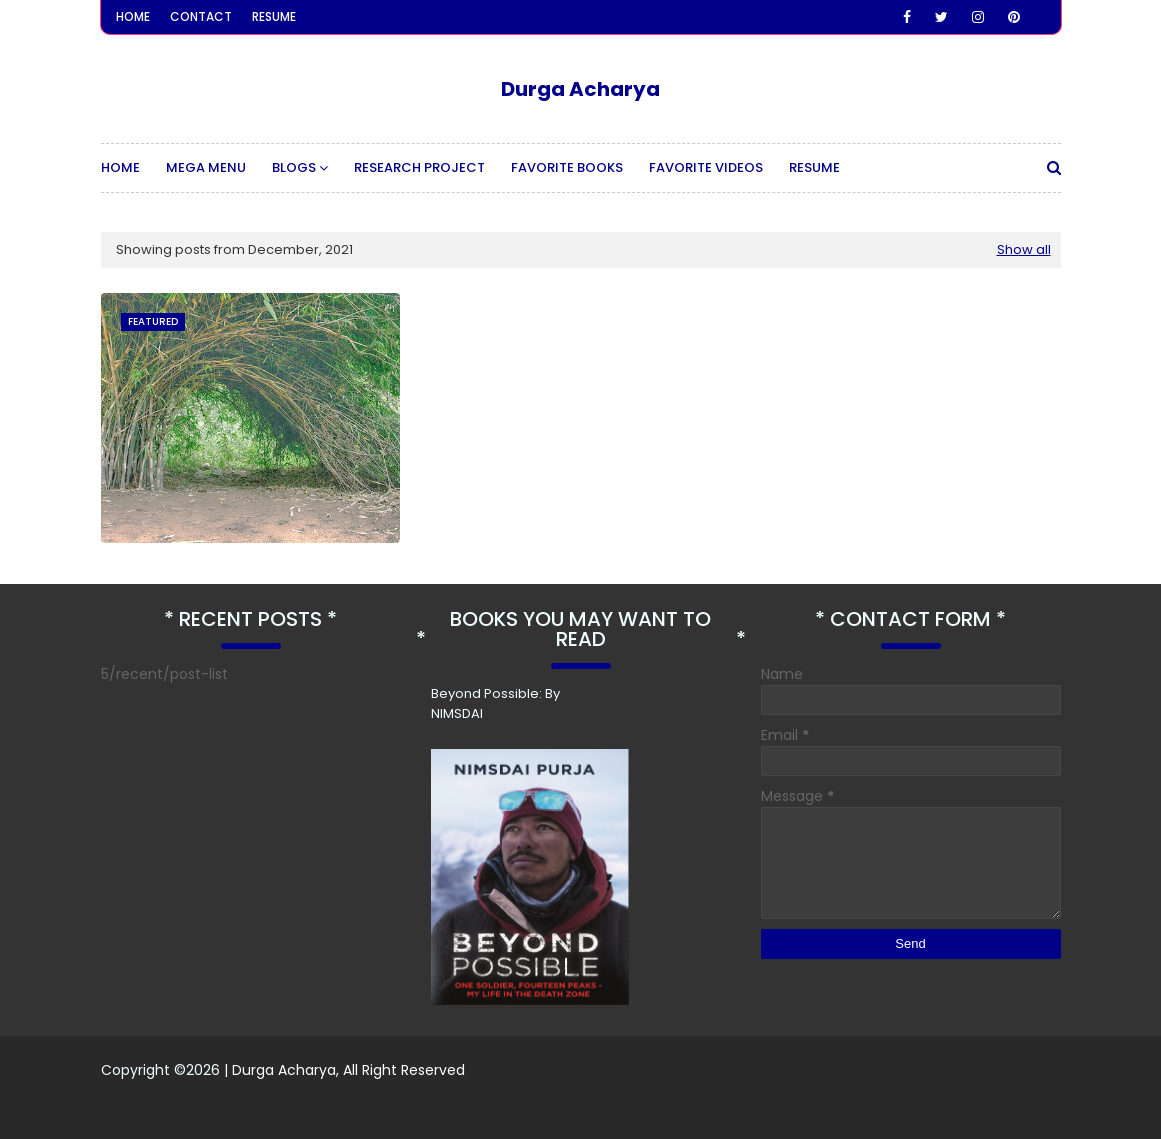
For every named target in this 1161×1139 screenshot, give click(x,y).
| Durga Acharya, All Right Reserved (342, 1070)
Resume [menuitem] (814, 167)
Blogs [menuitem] (294, 167)
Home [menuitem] (120, 167)
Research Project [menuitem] (419, 167)
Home (133, 16)
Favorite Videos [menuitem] (706, 167)
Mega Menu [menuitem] (206, 167)
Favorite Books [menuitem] (567, 167)
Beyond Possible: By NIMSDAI (495, 703)
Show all (1024, 249)
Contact (201, 16)
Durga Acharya (580, 89)
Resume (274, 16)
